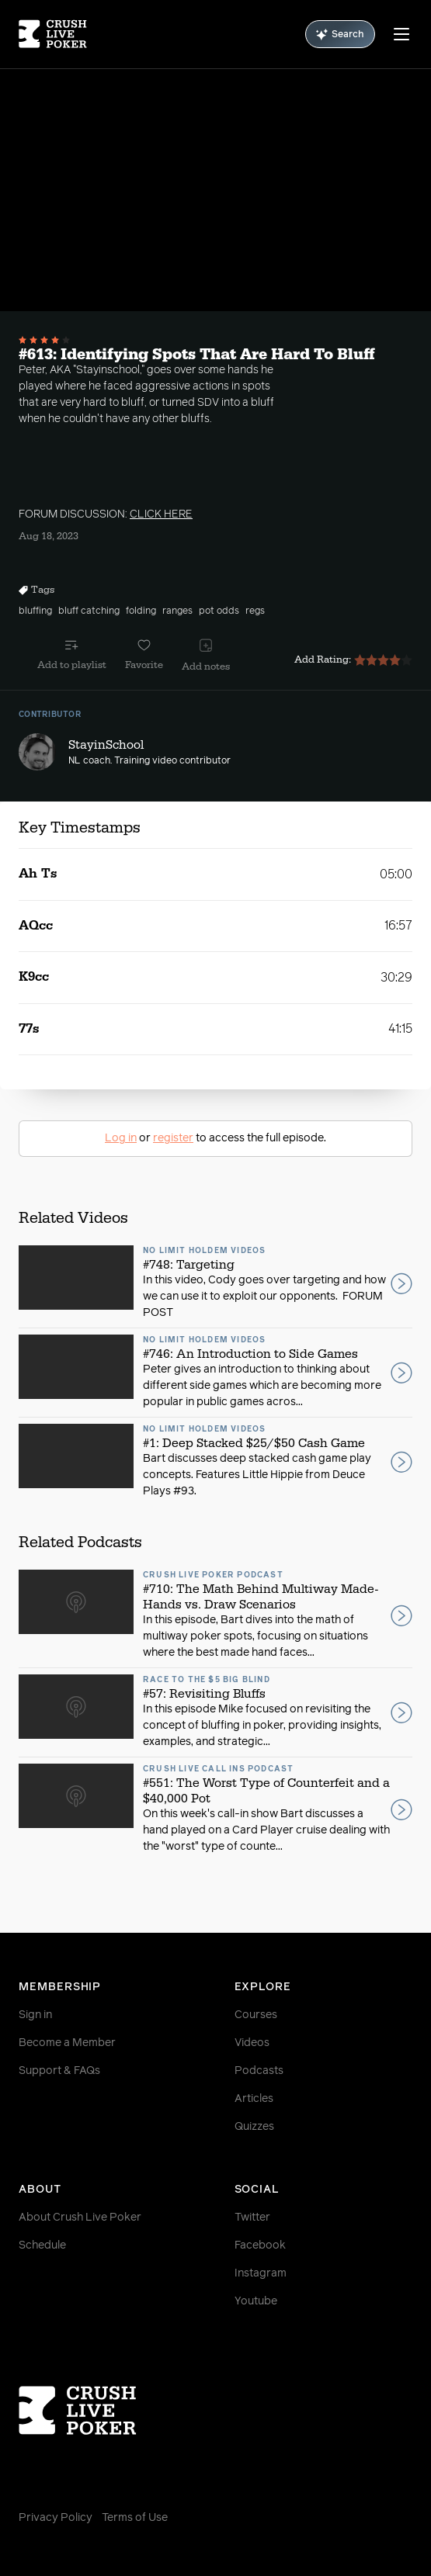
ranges (177, 611)
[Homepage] (53, 34)
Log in (121, 1138)
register (173, 1138)
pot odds (219, 611)
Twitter (252, 2217)
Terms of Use (135, 2517)
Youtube (256, 2301)
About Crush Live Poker (80, 2217)
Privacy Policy (55, 2517)
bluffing (35, 611)
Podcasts (259, 2070)
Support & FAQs (59, 2070)
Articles (254, 2098)
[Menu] (401, 34)
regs (255, 611)
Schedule (42, 2245)
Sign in (35, 2015)
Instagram (261, 2273)
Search (340, 34)
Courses (256, 2015)
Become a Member (67, 2043)
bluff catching (89, 611)
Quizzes (254, 2126)
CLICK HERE (161, 514)
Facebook (260, 2245)
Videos (252, 2043)
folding (141, 611)
